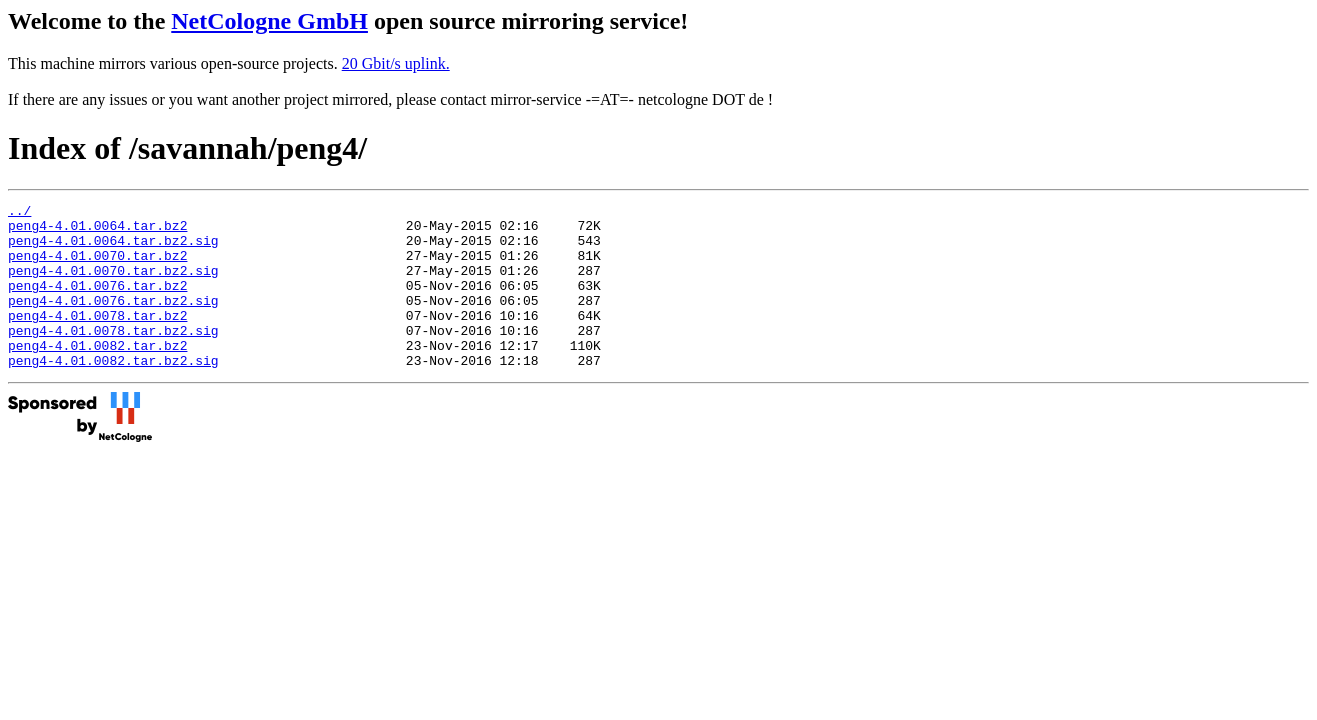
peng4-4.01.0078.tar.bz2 (97, 339)
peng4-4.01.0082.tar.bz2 (97, 375)
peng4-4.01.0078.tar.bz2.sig (113, 357)
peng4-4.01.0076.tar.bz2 (97, 303)
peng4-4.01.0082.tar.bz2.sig (113, 393)
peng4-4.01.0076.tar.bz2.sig (113, 321)
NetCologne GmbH (269, 21)
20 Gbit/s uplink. (396, 63)
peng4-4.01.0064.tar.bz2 (97, 231)
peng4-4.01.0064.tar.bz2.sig (113, 249)
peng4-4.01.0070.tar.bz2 (97, 267)
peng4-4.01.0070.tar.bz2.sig (113, 285)
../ (19, 213)
